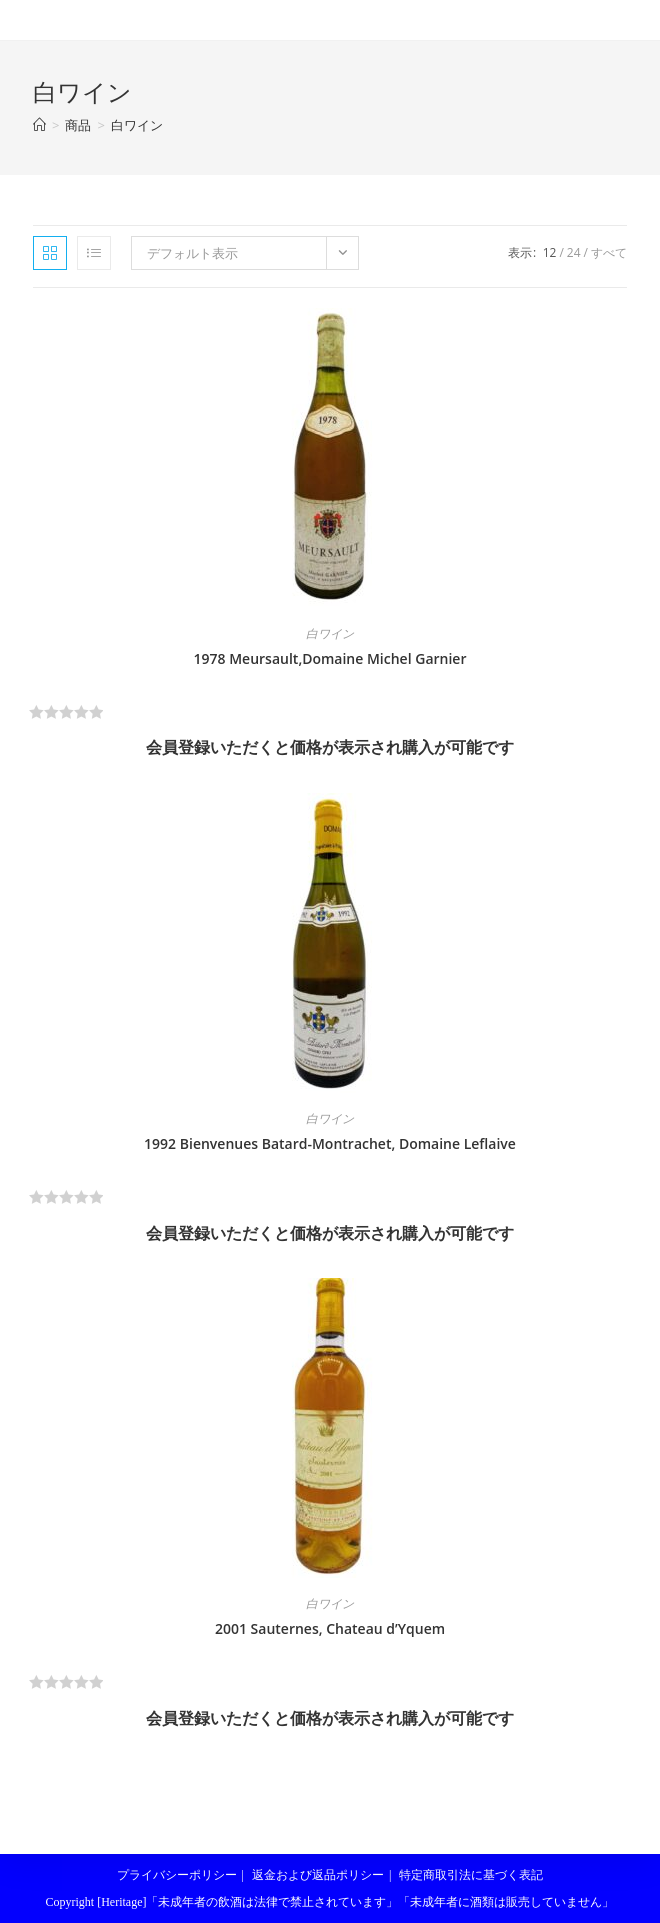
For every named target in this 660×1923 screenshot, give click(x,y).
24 (574, 252)
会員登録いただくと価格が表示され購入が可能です (330, 747)
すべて (609, 252)
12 (550, 252)
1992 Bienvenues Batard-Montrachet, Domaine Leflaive (330, 1143)
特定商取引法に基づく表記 (471, 1875)
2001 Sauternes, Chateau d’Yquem (330, 1628)
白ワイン (137, 125)
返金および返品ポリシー (318, 1875)
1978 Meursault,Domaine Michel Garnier (330, 658)
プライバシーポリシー (177, 1875)
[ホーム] (39, 125)
